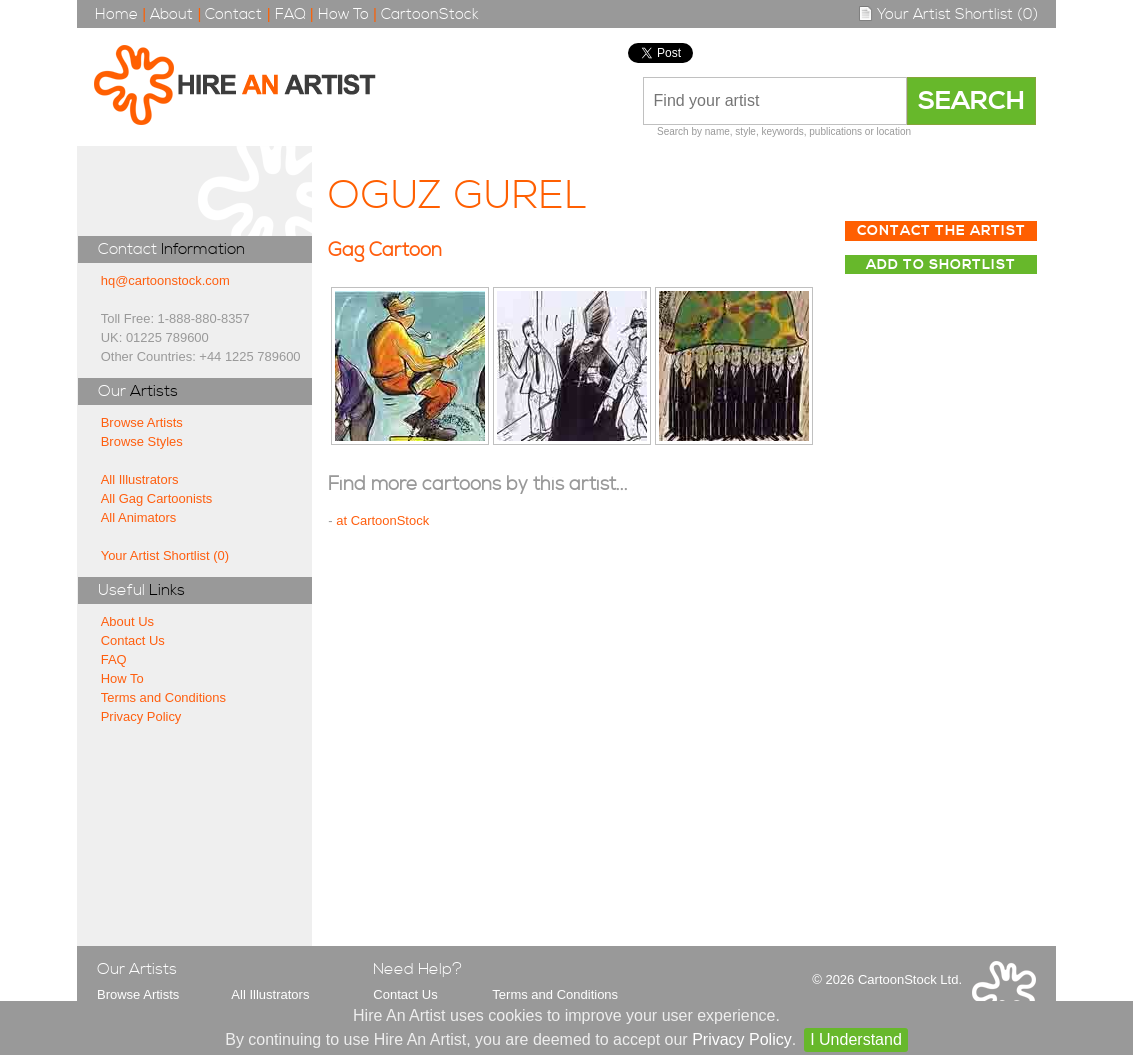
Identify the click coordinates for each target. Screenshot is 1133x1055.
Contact (233, 14)
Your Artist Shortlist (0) (948, 14)
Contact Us (133, 640)
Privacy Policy (141, 716)
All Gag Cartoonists (157, 498)
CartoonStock (430, 14)
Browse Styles (142, 441)
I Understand (856, 1039)
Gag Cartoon (385, 250)
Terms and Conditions (163, 697)
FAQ (290, 14)
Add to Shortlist (941, 265)
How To (343, 14)
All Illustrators (140, 479)
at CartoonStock (382, 520)
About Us (127, 621)
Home (116, 14)
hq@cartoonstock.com (165, 280)
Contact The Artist (941, 231)
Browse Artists (142, 422)
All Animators (139, 517)
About (171, 14)
